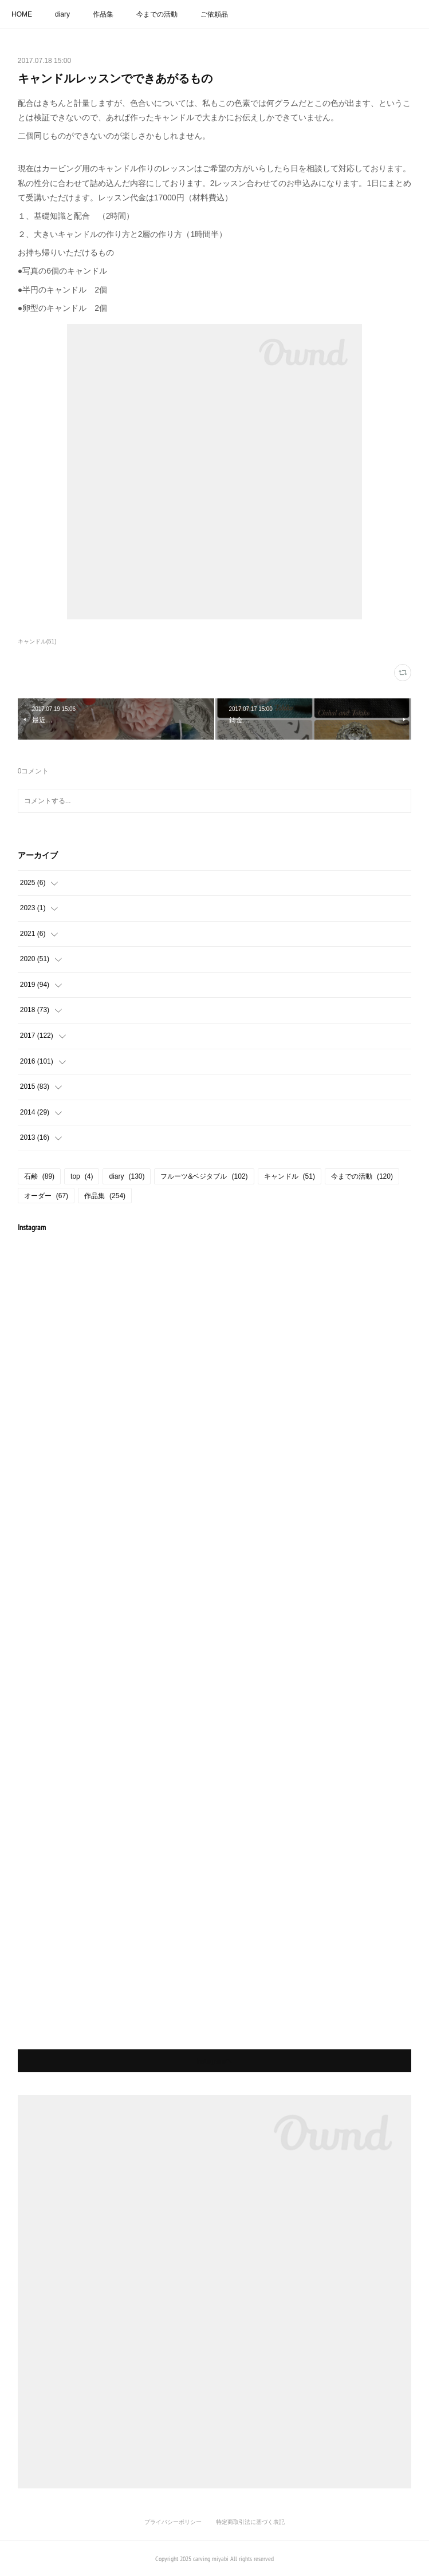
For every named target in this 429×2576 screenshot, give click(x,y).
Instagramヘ (214, 2061)
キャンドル (289, 1176)
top (81, 1176)
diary (62, 14)
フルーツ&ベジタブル (203, 1176)
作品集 (103, 14)
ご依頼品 (214, 14)
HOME (21, 14)
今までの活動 (157, 14)
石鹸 (39, 1176)
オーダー (46, 1196)
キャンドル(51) (37, 641)
